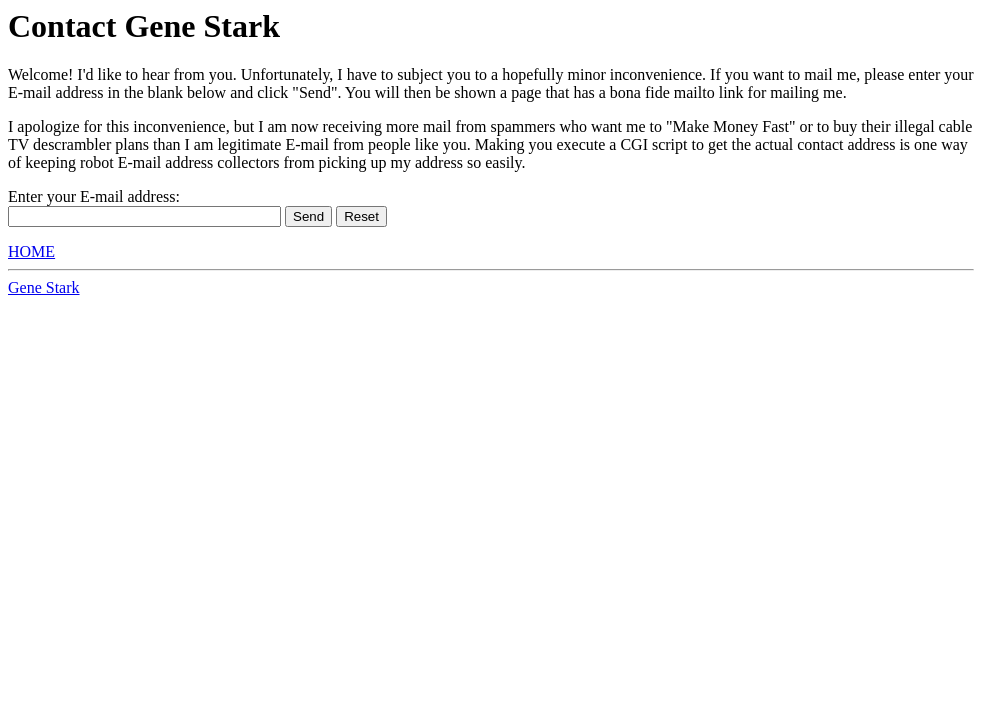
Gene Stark (44, 287)
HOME (31, 251)
